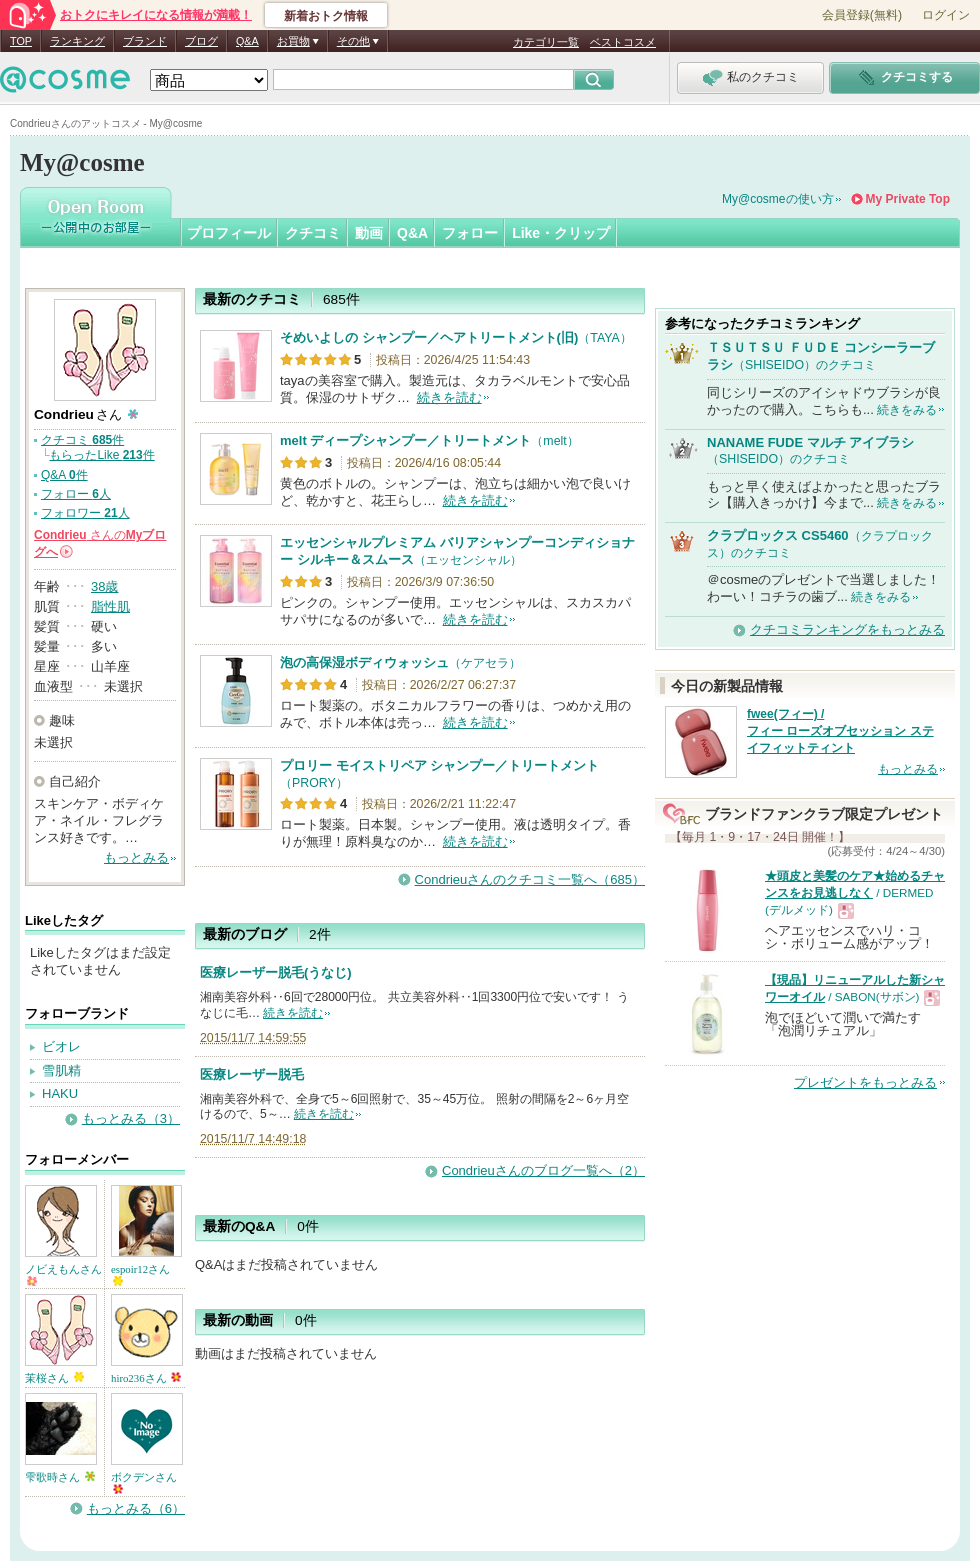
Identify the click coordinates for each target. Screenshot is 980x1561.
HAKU (60, 1093)
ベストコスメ (623, 42)
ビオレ (61, 1046)
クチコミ (313, 233)
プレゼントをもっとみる (865, 1082)
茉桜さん (54, 1378)
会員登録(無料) (862, 15)
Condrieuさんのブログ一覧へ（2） (543, 1170)
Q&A (247, 41)
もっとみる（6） (136, 1508)
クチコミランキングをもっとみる (847, 629)
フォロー (470, 233)
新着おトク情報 (326, 16)
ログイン (946, 15)
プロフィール (229, 233)
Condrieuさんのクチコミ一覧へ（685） (530, 879)
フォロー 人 (76, 494)
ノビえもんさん (63, 1274)
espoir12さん (140, 1274)
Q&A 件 (64, 475)
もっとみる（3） (131, 1118)
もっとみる (136, 857)
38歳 (104, 586)
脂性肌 (110, 606)
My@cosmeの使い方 (778, 199)
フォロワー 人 (85, 513)
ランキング (77, 41)
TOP (21, 41)
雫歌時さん (60, 1477)
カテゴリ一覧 (546, 42)
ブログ (201, 41)
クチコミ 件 (82, 440)
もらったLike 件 (101, 455)
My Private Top (908, 199)
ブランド (145, 41)
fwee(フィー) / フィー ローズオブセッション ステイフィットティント (840, 731)
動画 (369, 233)
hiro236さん (146, 1378)
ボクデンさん (144, 1482)
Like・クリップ (561, 233)
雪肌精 (61, 1070)
